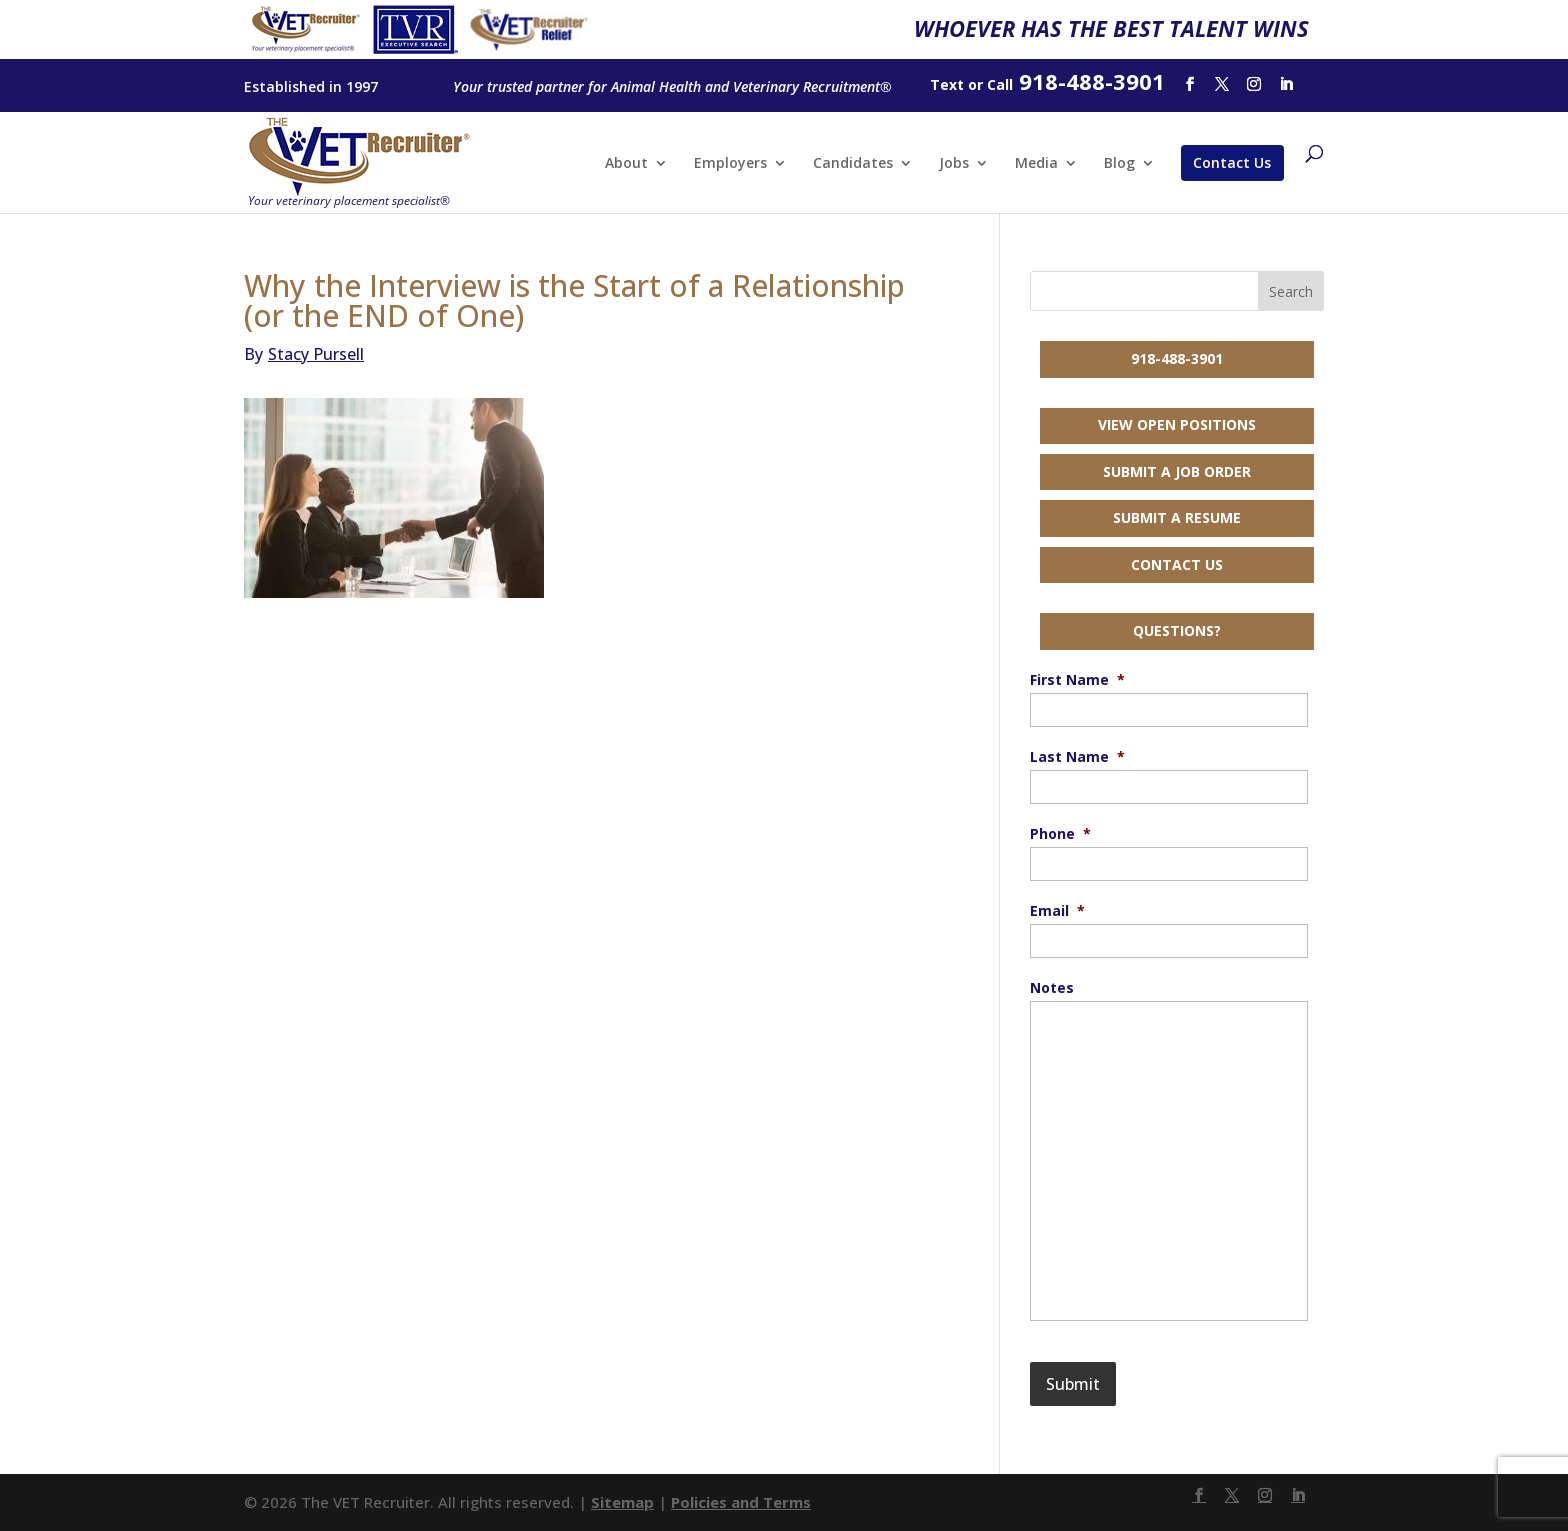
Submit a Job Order (1177, 471)
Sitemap (622, 1502)
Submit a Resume (1177, 517)
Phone (1060, 834)
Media (1036, 164)
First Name (1077, 680)
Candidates (853, 164)
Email (1057, 911)
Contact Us (1232, 162)
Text (947, 84)
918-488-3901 (1177, 358)
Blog (1119, 164)
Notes (1052, 988)
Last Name (1077, 757)
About (626, 164)
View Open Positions (1177, 424)
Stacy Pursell (304, 354)
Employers (730, 164)
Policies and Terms (741, 1502)
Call (1000, 84)
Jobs (954, 164)
